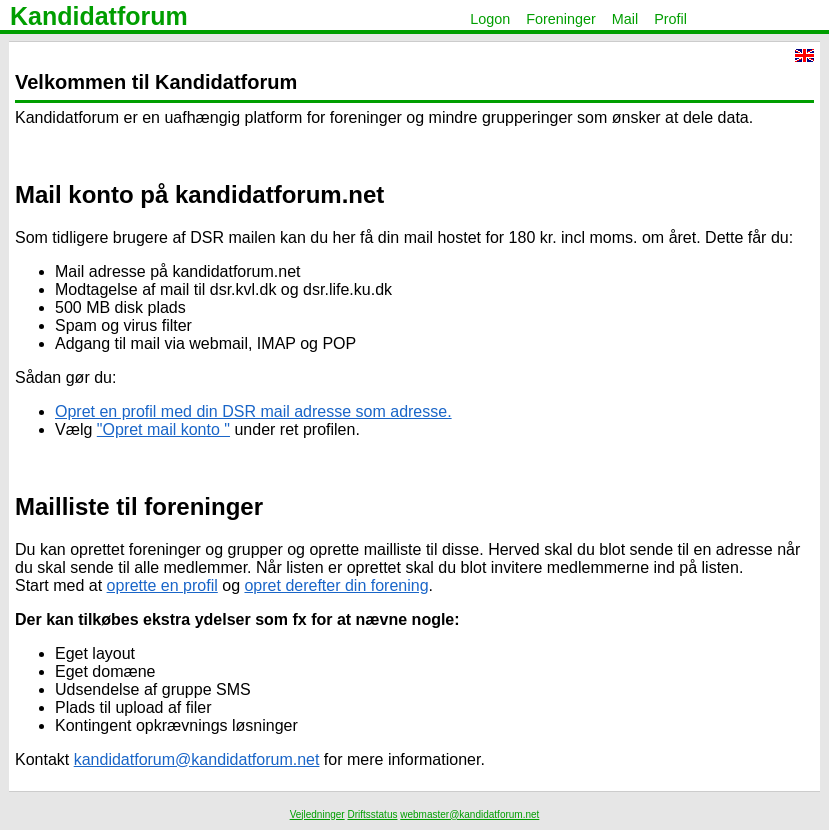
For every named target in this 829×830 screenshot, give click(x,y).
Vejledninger (317, 814)
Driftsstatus (372, 814)
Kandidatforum (99, 16)
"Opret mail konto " (163, 429)
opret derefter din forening (336, 585)
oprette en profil (162, 585)
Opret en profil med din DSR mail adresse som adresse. (253, 411)
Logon (490, 19)
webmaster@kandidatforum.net (469, 814)
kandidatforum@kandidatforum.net (197, 759)
